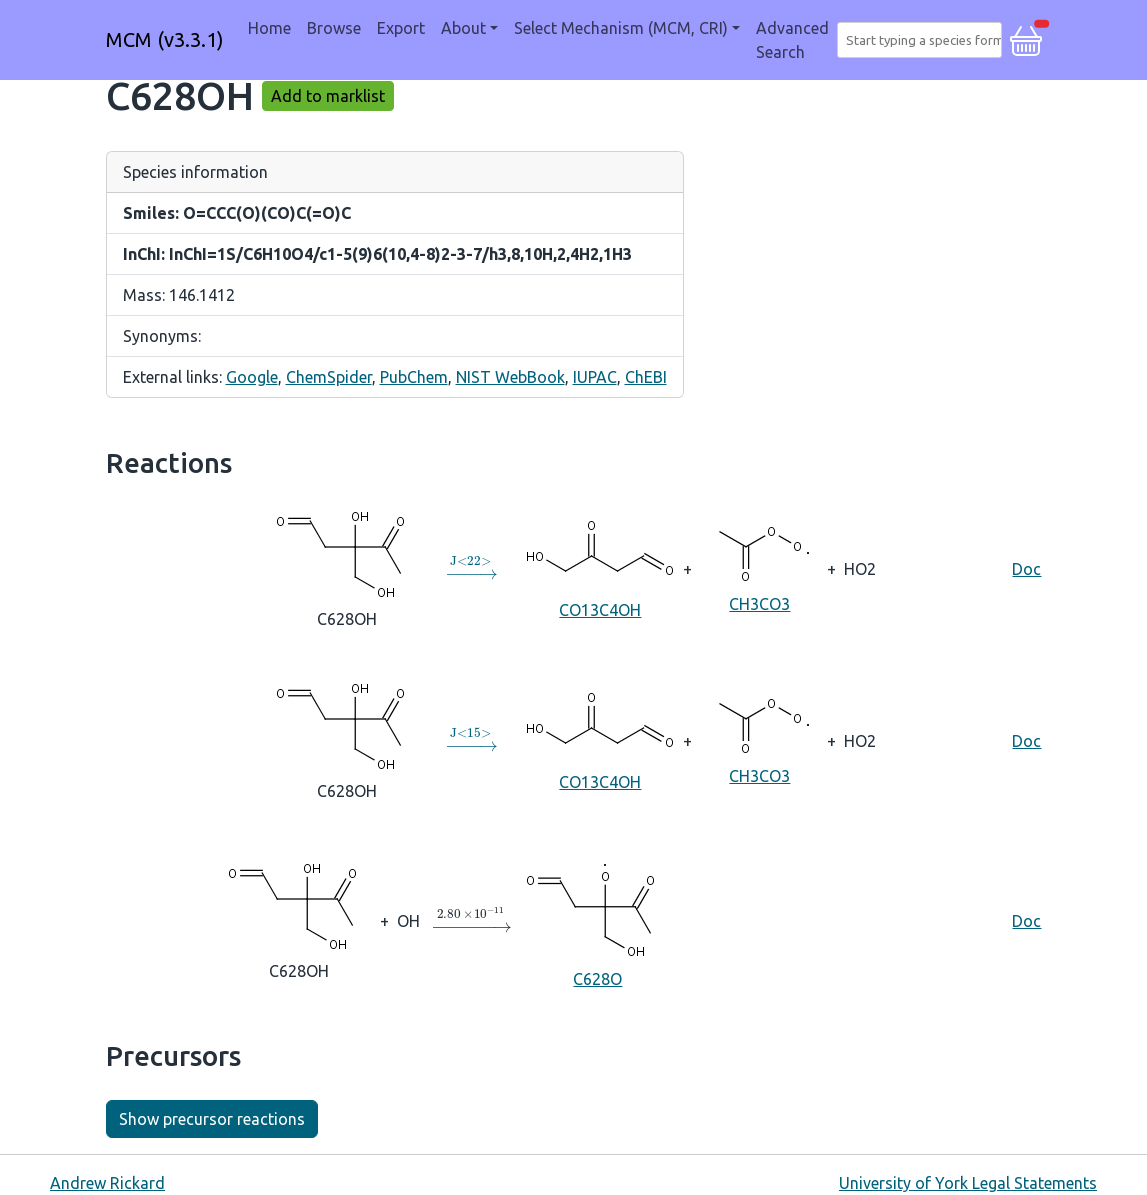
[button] (1026, 38)
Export (401, 28)
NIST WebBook (510, 377)
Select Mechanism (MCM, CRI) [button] (621, 28)
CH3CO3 (759, 567)
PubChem (414, 377)
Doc (1026, 569)
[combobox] (923, 40)
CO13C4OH (600, 567)
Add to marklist (328, 96)
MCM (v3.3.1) (165, 39)
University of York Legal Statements (968, 1183)
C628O (597, 919)
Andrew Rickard (107, 1183)
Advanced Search (792, 40)
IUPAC (595, 377)
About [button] (463, 28)
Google (252, 377)
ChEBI (646, 377)
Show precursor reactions (212, 1119)
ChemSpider (329, 377)
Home (269, 28)
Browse (334, 28)
